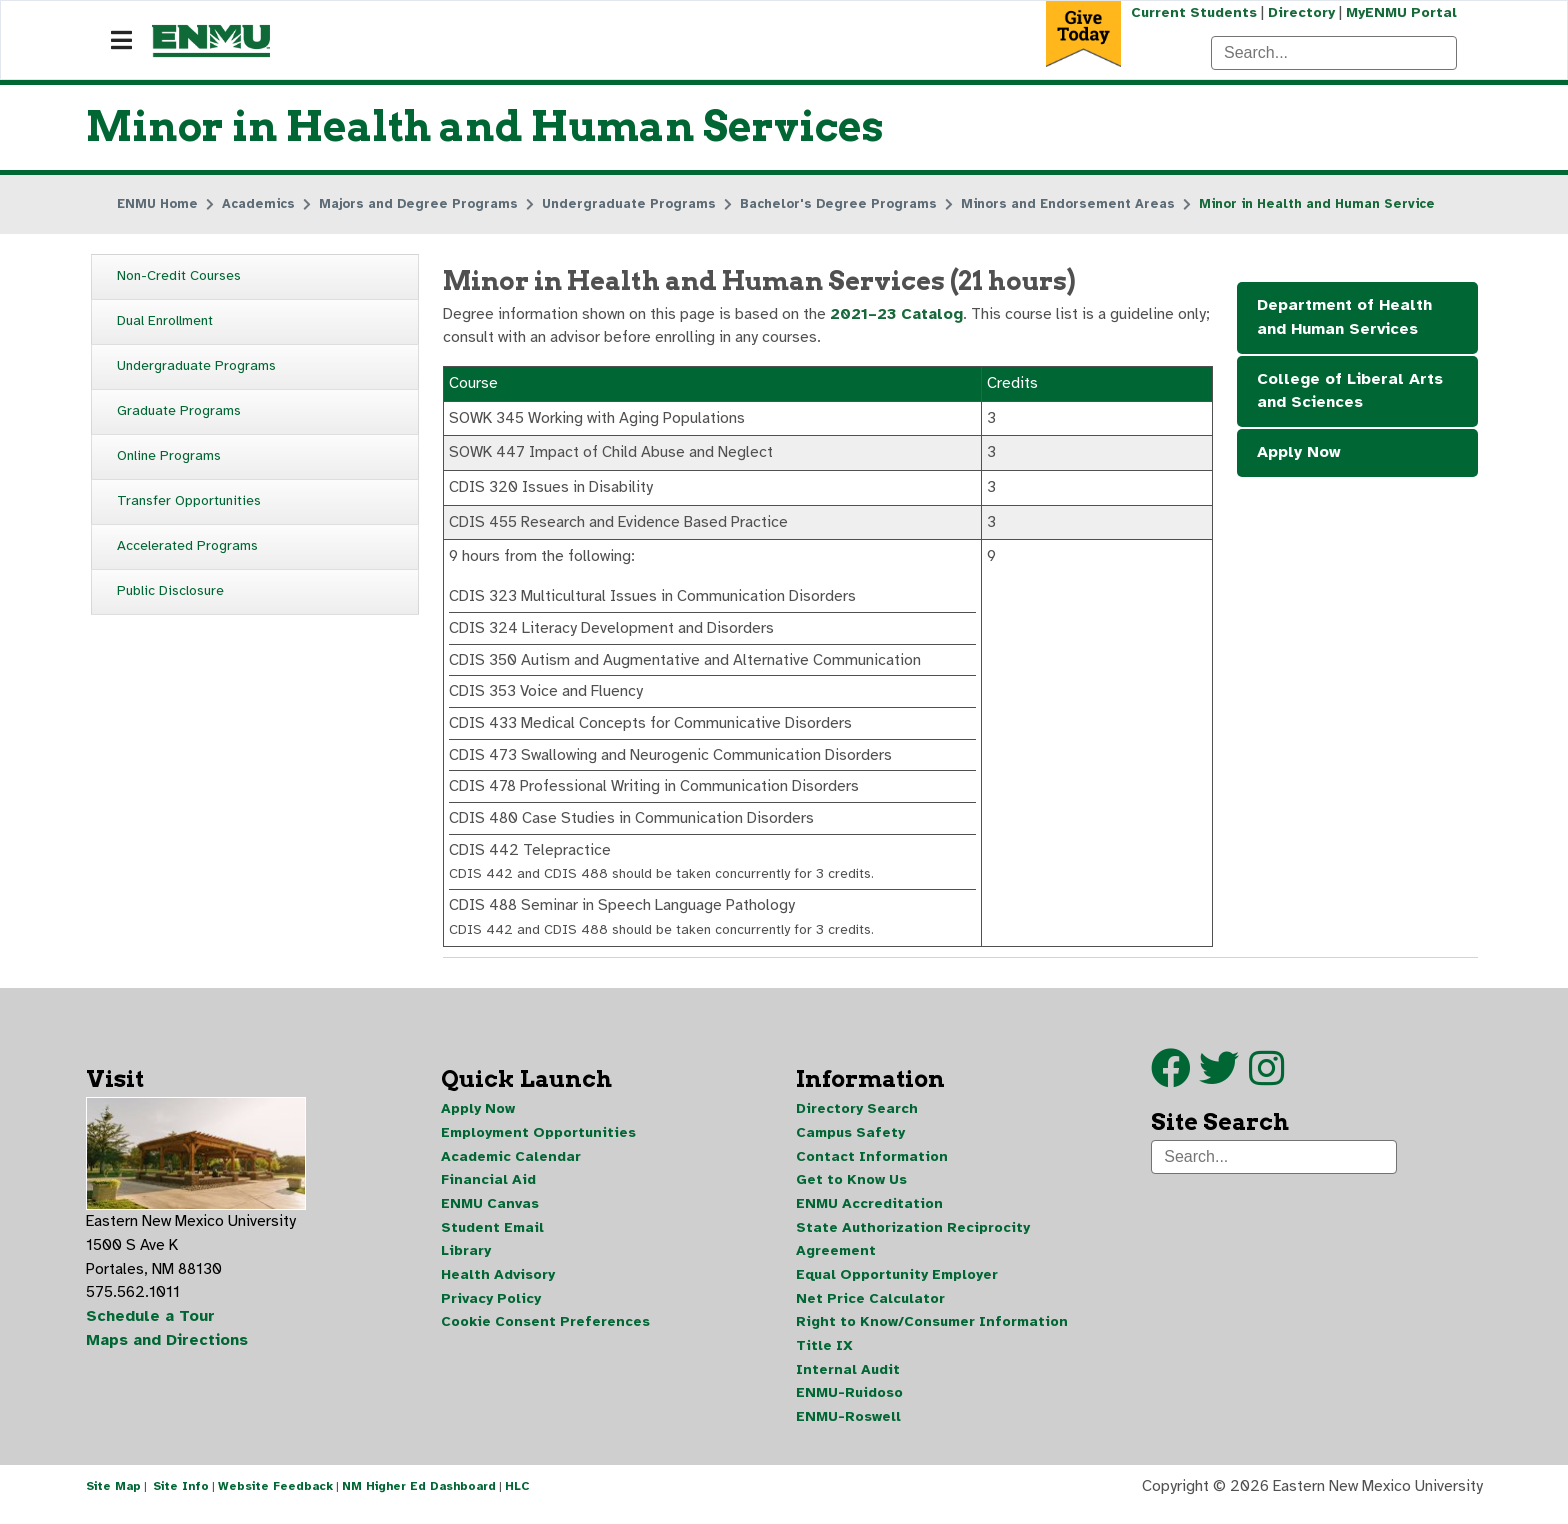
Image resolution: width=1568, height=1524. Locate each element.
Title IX (824, 1359)
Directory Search (857, 1119)
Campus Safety (850, 1143)
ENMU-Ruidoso (849, 1407)
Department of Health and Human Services (1344, 319)
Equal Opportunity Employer (897, 1287)
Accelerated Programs (187, 546)
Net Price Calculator (870, 1311)
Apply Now (1299, 455)
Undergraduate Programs (196, 366)
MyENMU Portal (1401, 12)
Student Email (492, 1239)
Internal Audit (848, 1383)
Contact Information (872, 1167)
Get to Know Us (851, 1191)
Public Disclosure (170, 591)
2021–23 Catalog (898, 316)
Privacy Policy (491, 1311)
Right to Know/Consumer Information (932, 1335)
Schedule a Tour (151, 1329)
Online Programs (169, 456)
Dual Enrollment (165, 321)
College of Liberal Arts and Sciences (1350, 393)
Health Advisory (498, 1287)
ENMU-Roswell (848, 1431)
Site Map (113, 1502)
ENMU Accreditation (869, 1215)
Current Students (1192, 12)
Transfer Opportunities (189, 501)
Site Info (181, 1502)
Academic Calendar (511, 1167)
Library (466, 1263)
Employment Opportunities (538, 1143)
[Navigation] (121, 41)
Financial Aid (488, 1191)
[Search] (1334, 53)
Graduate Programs (179, 411)
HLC (517, 1502)
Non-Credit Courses (179, 276)
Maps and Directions (168, 1353)
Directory (1300, 12)
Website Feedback (275, 1502)
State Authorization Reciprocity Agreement (913, 1251)
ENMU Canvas (490, 1215)
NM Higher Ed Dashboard (419, 1502)
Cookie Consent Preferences (545, 1335)
